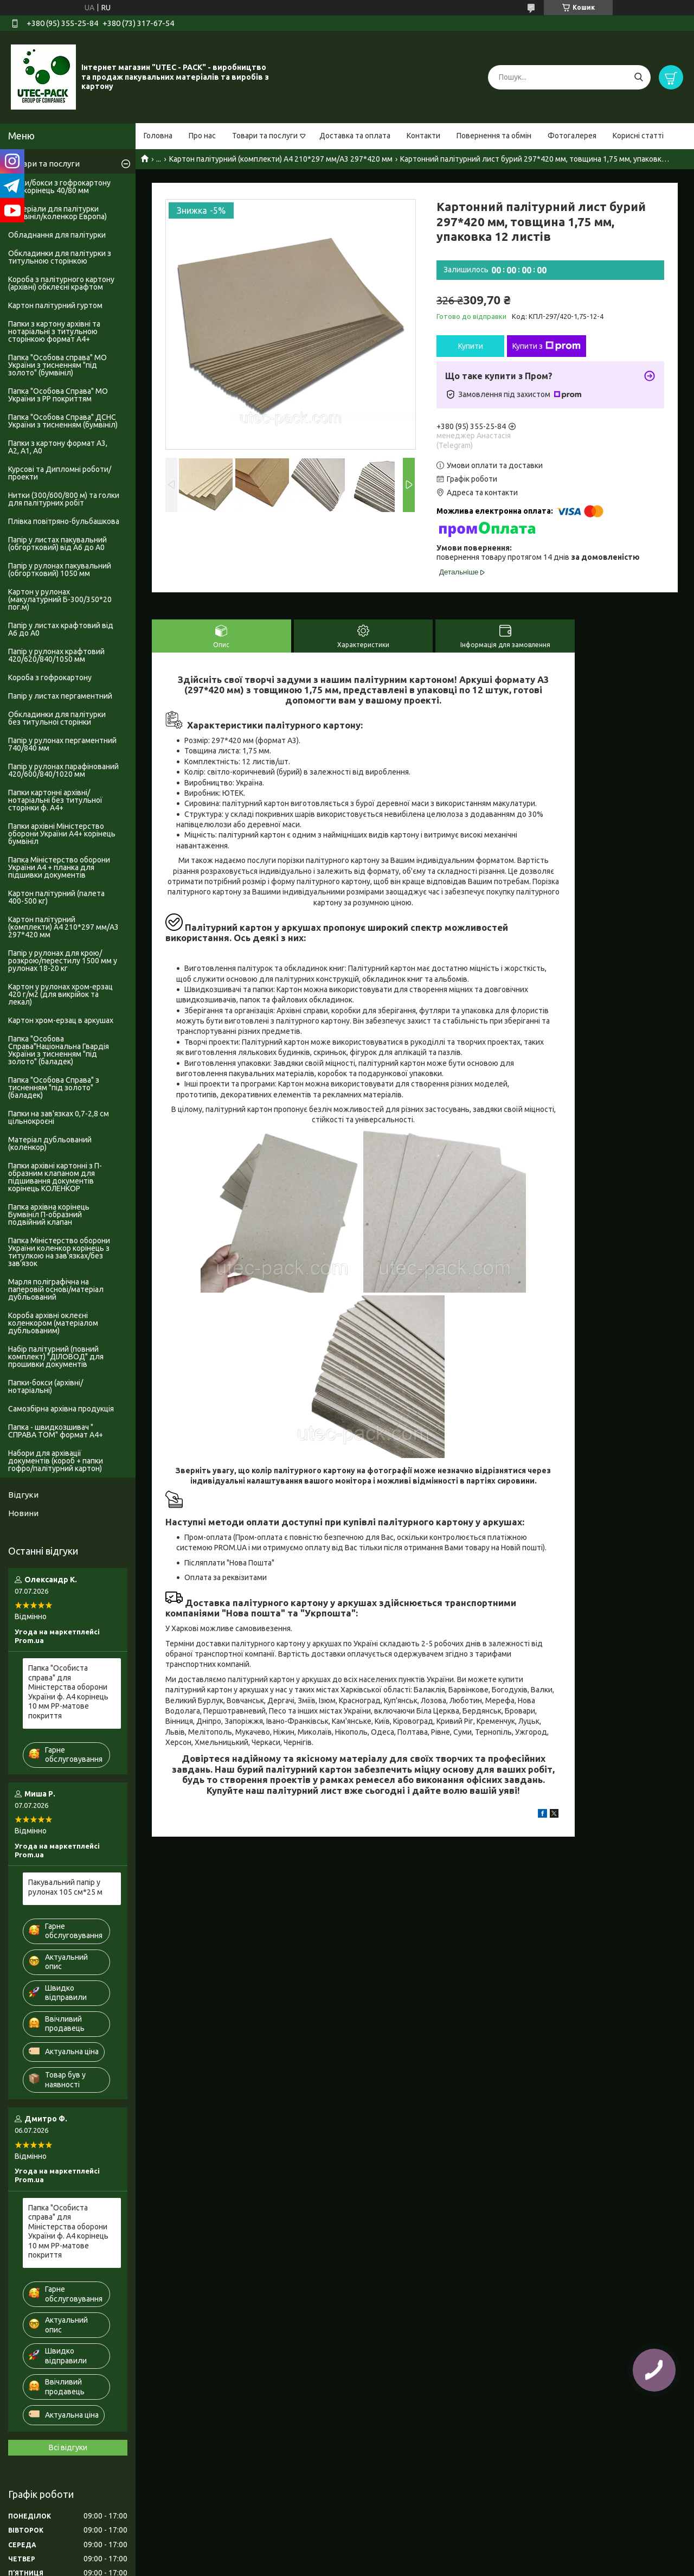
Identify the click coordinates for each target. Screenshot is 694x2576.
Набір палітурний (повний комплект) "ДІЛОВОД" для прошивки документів (56, 1357)
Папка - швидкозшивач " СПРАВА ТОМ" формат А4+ (55, 1431)
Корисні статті (638, 135)
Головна (158, 135)
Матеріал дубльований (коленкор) (50, 1143)
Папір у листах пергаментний (60, 696)
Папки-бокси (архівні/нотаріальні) (45, 1386)
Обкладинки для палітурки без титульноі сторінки (57, 718)
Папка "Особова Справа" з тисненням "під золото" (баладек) (53, 1088)
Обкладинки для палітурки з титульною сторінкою (59, 257)
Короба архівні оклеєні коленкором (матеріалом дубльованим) (53, 1323)
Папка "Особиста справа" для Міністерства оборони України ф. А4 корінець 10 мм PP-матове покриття (68, 1692)
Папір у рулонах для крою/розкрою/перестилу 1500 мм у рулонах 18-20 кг (62, 961)
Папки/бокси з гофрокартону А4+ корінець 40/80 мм (59, 186)
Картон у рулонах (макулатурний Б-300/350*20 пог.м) (60, 599)
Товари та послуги (265, 135)
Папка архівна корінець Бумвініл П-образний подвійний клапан (48, 1214)
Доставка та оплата (354, 135)
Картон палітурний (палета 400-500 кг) (56, 897)
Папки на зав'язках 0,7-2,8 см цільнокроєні (58, 1117)
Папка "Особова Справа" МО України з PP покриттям (58, 395)
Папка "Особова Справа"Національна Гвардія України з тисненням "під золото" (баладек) (58, 1050)
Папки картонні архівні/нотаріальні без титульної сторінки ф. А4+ (55, 800)
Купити (470, 346)
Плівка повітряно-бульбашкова (63, 521)
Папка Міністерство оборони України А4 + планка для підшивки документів (59, 867)
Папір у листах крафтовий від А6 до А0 (60, 629)
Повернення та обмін (494, 135)
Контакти (423, 135)
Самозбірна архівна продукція (61, 1408)
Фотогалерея (572, 135)
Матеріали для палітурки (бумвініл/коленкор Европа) (57, 212)
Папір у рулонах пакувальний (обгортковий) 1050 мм (59, 569)
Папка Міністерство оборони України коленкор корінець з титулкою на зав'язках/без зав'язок (59, 1252)
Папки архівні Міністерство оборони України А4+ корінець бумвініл (61, 834)
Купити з (546, 346)
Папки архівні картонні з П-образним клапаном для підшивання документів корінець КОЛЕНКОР (55, 1177)
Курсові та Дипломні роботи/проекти (59, 473)
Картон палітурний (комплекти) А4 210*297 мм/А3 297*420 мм (281, 159)
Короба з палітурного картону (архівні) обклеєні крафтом (61, 283)
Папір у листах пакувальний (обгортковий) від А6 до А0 (57, 543)
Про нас (202, 135)
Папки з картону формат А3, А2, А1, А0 (57, 447)
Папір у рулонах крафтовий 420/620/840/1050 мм (56, 655)
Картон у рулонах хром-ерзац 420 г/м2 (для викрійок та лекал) (60, 994)
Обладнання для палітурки (57, 235)
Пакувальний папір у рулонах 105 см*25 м (65, 1887)
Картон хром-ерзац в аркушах (60, 1020)
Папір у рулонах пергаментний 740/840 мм (62, 744)
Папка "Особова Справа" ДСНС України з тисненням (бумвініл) (63, 421)
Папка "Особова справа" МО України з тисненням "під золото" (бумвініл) (57, 365)
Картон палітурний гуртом (55, 305)
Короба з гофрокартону (50, 677)
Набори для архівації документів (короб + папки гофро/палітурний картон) (55, 1461)
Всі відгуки (68, 2447)
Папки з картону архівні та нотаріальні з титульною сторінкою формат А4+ (54, 331)
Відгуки (23, 1494)
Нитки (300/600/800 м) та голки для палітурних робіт (63, 499)
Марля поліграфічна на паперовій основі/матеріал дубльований (56, 1289)
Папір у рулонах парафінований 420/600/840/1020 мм (63, 770)
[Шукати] (638, 77)
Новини (23, 1513)
